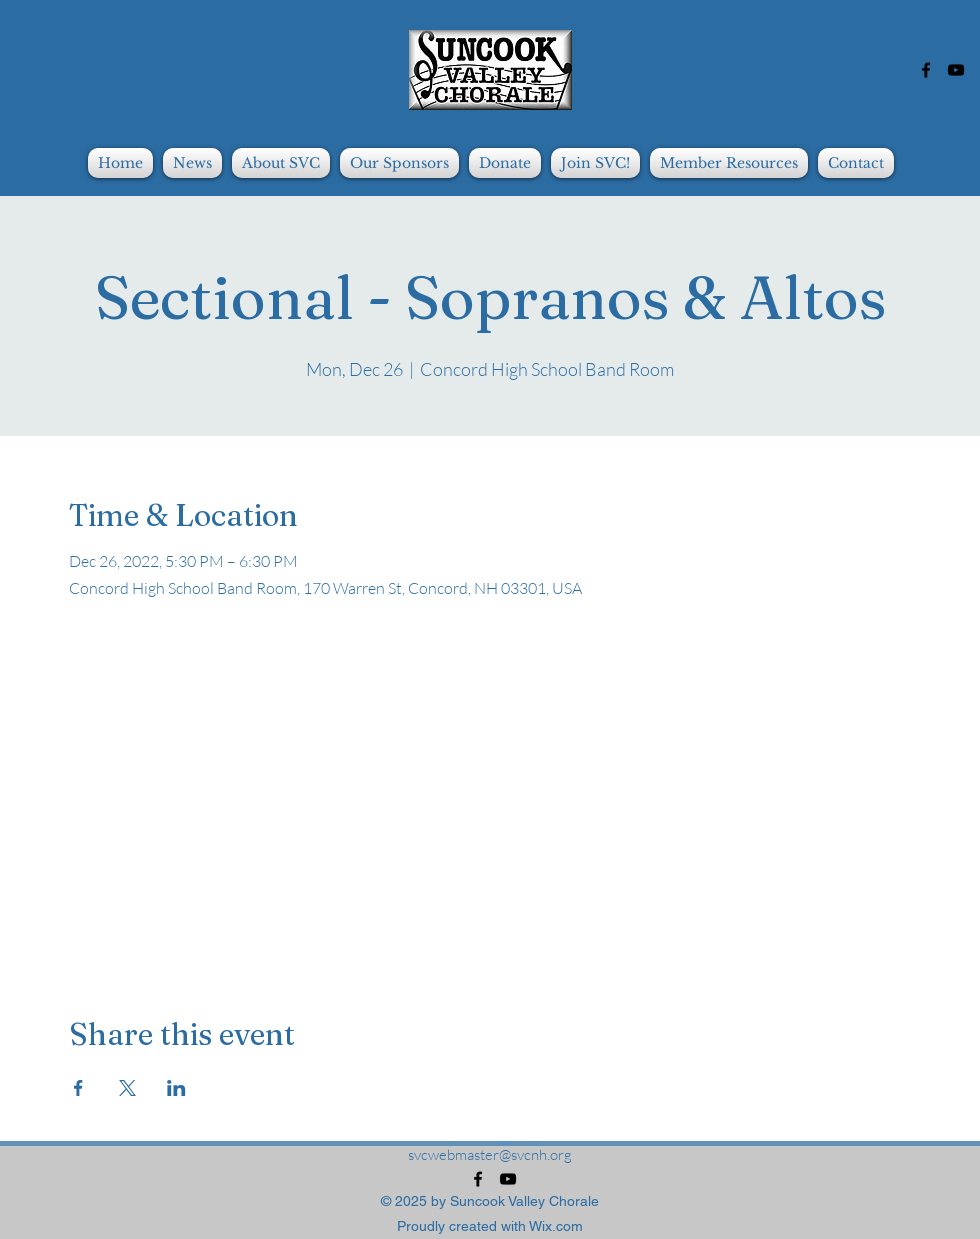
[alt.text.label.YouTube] (956, 70)
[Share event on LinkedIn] (176, 1088)
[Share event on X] (127, 1088)
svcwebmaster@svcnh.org (490, 1154)
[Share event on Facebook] (78, 1088)
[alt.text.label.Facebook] (926, 70)
